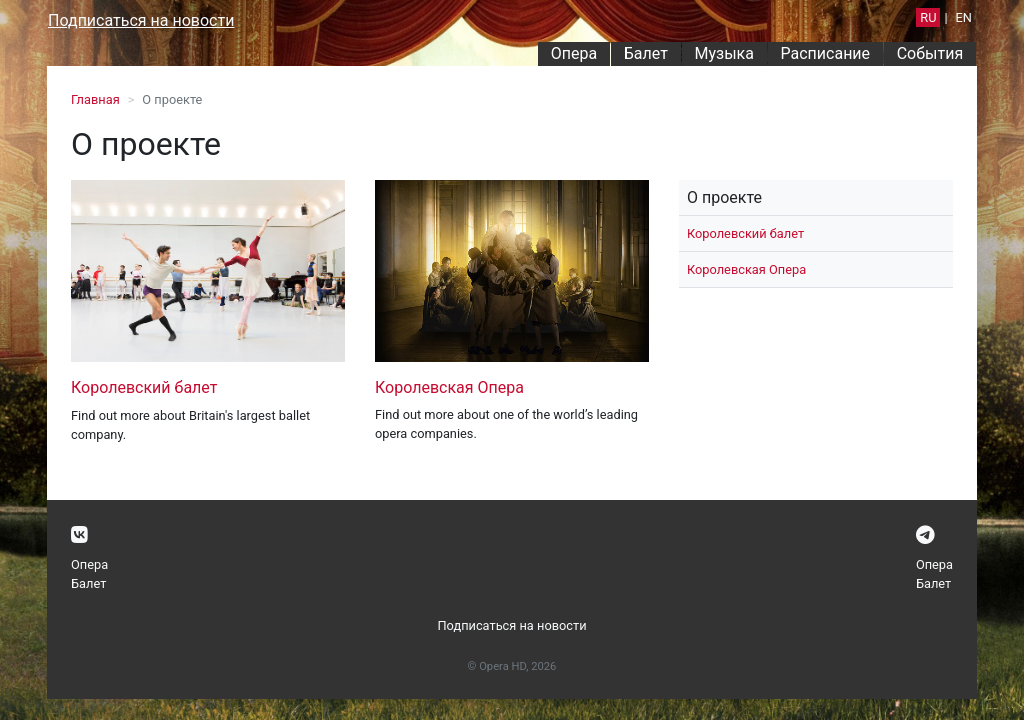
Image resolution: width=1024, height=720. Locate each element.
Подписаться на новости (141, 20)
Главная (95, 99)
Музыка (723, 53)
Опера (574, 53)
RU (928, 17)
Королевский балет (144, 387)
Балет (646, 53)
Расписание (826, 53)
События (930, 53)
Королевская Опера (449, 387)
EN (964, 17)
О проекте (724, 197)
